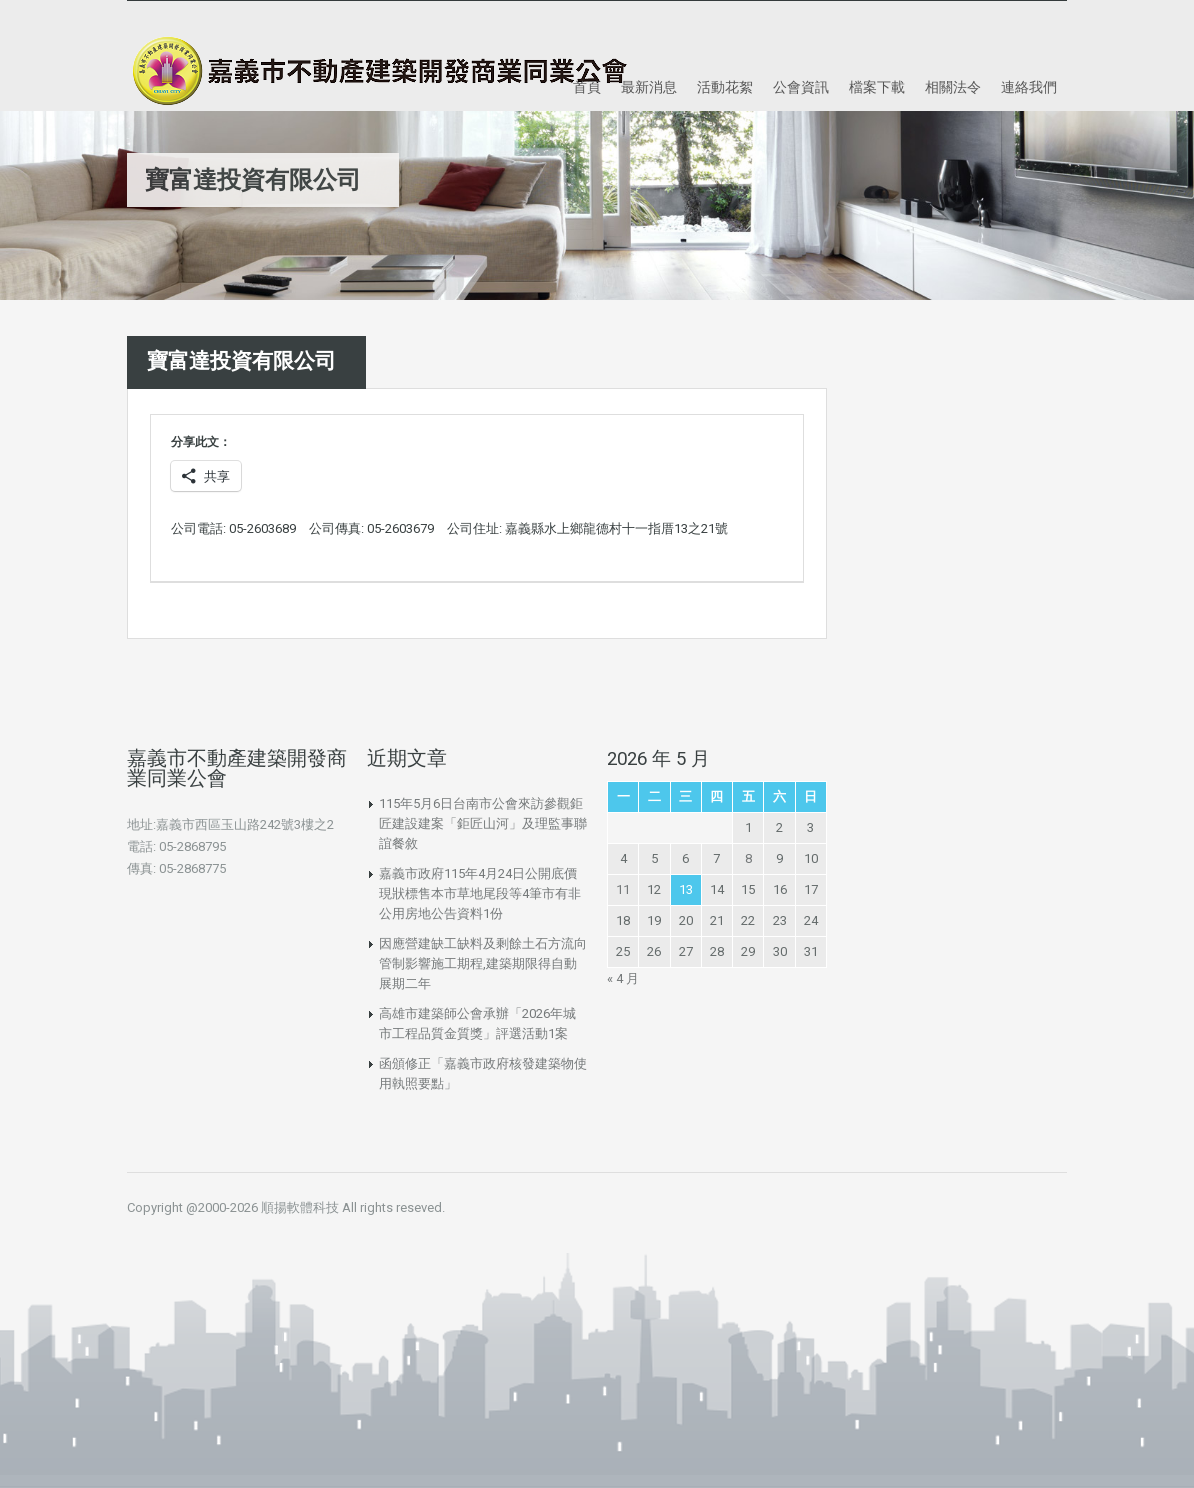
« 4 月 (623, 978)
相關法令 (953, 87)
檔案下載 (877, 87)
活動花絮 (725, 87)
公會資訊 (801, 87)
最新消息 (649, 87)
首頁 (587, 87)
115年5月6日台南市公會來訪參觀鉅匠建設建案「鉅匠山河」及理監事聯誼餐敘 (483, 823)
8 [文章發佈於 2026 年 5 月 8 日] (748, 858)
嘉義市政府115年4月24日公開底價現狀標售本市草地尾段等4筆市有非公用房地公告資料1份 (480, 893)
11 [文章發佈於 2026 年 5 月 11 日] (623, 889)
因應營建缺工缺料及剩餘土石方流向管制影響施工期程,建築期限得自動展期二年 (483, 963)
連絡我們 (1029, 87)
